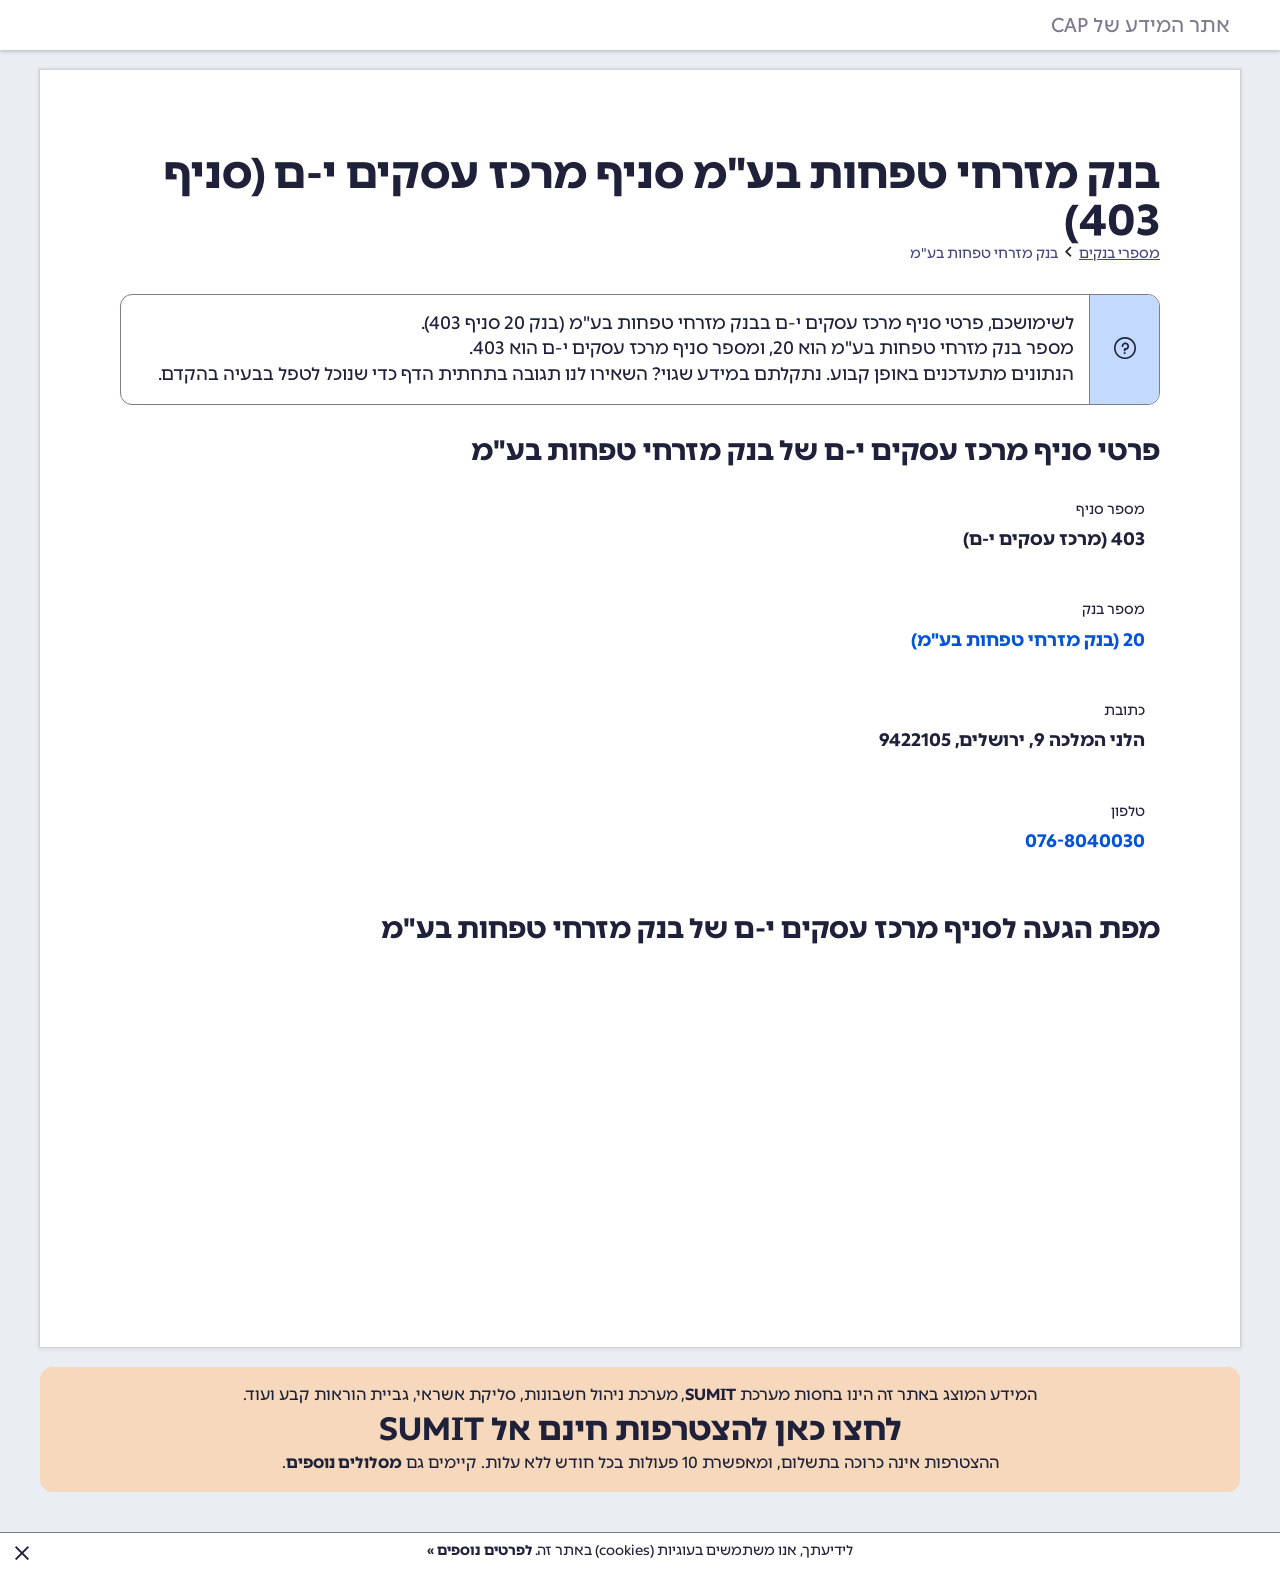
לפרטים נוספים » (479, 1550)
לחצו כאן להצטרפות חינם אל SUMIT (640, 1429)
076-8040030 (1085, 841)
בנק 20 (531, 323)
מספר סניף (1110, 509)
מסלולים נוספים (344, 1462)
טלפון (1128, 811)
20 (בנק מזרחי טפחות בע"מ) (1028, 640)
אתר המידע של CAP (1140, 25)
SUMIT (710, 1394)
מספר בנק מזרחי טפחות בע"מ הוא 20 (923, 348)
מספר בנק (1113, 609)
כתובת (1124, 710)
